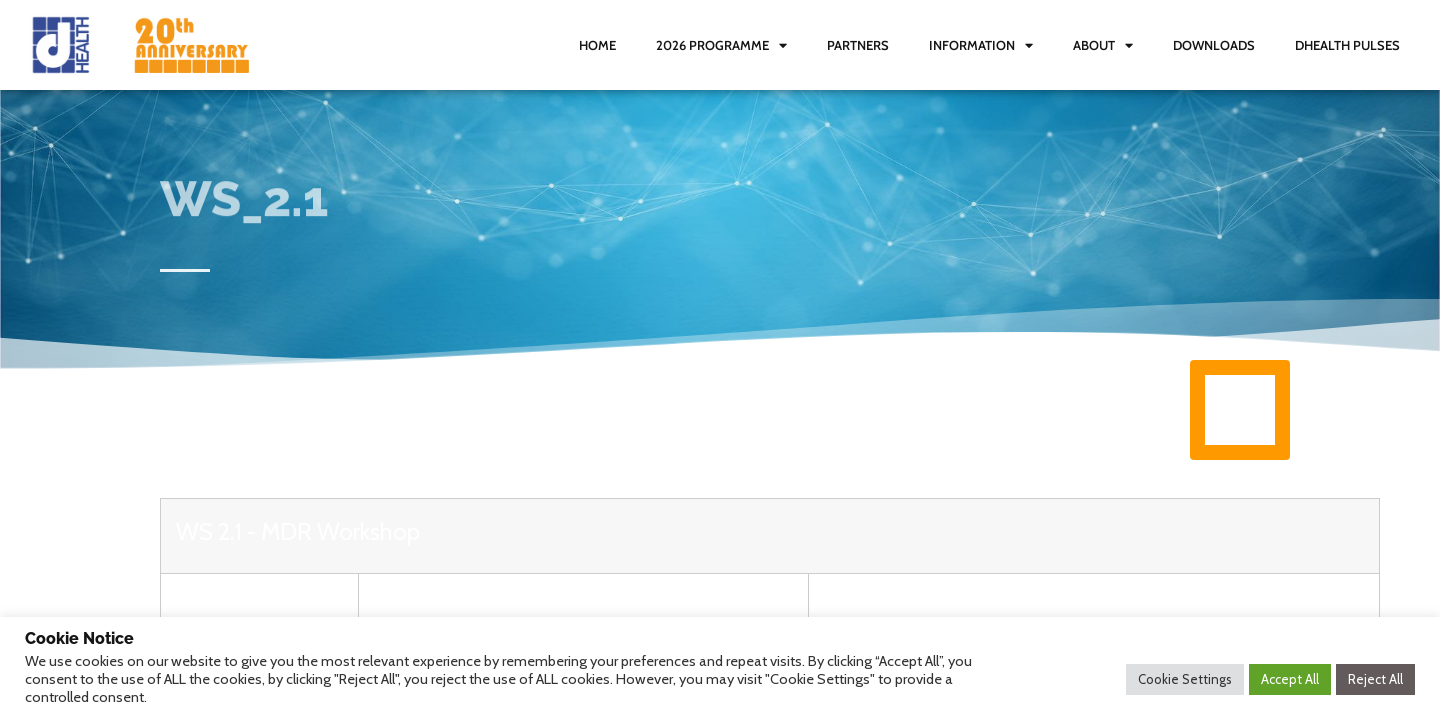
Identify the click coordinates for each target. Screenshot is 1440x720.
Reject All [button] (1375, 679)
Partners (858, 45)
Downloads (1214, 45)
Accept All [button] (1290, 679)
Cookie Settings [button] (1185, 679)
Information (981, 45)
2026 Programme (721, 45)
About (1103, 45)
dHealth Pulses (1347, 45)
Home (597, 45)
